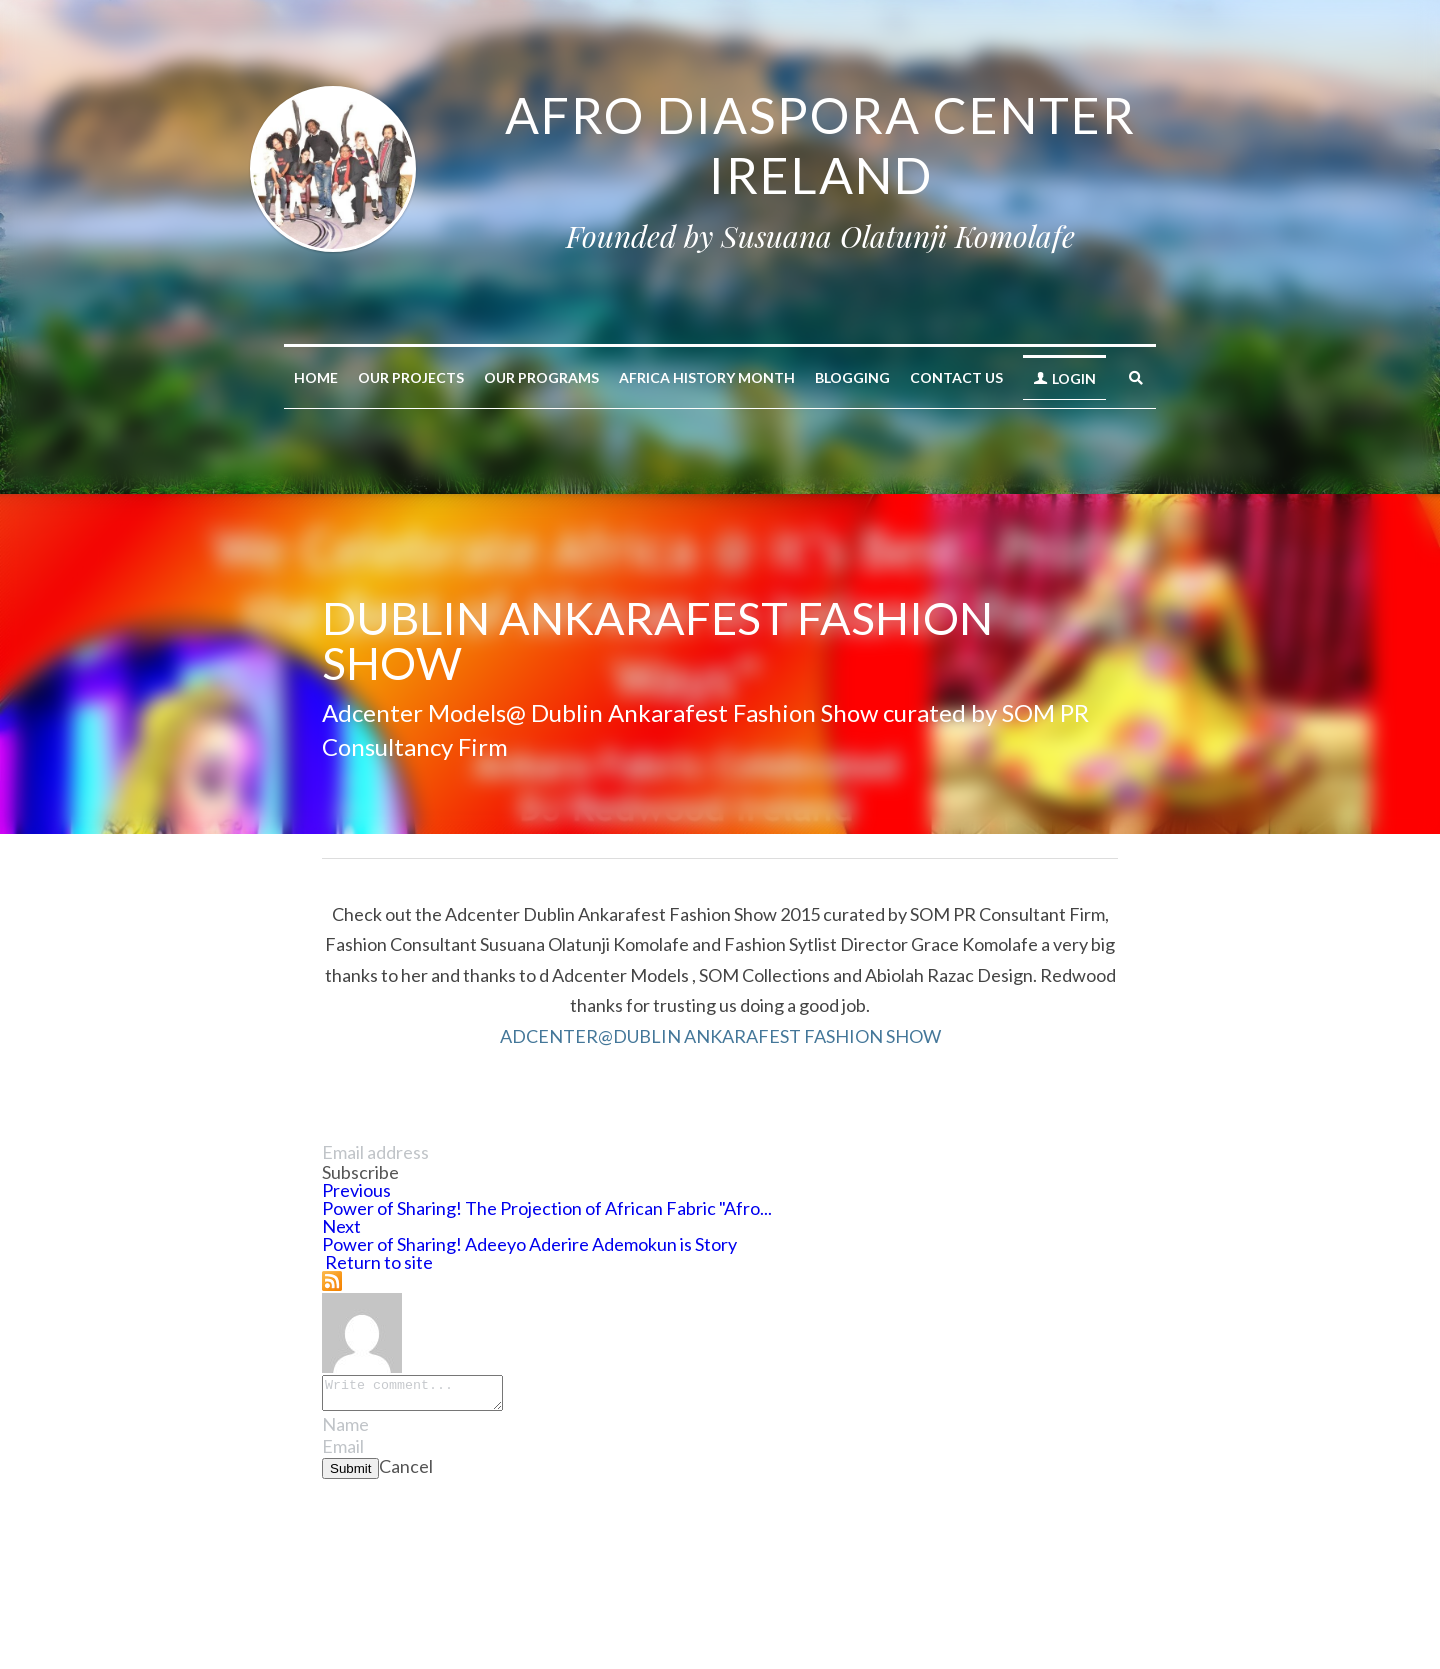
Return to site (377, 1262)
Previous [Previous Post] (356, 1190)
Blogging (852, 377)
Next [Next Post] (341, 1226)
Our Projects (411, 377)
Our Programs (541, 377)
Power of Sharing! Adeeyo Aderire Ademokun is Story (529, 1244)
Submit (350, 1474)
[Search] (1136, 378)
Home (316, 377)
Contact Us (956, 377)
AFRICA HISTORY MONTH (707, 377)
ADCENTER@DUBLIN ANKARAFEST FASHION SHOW (720, 1036)
